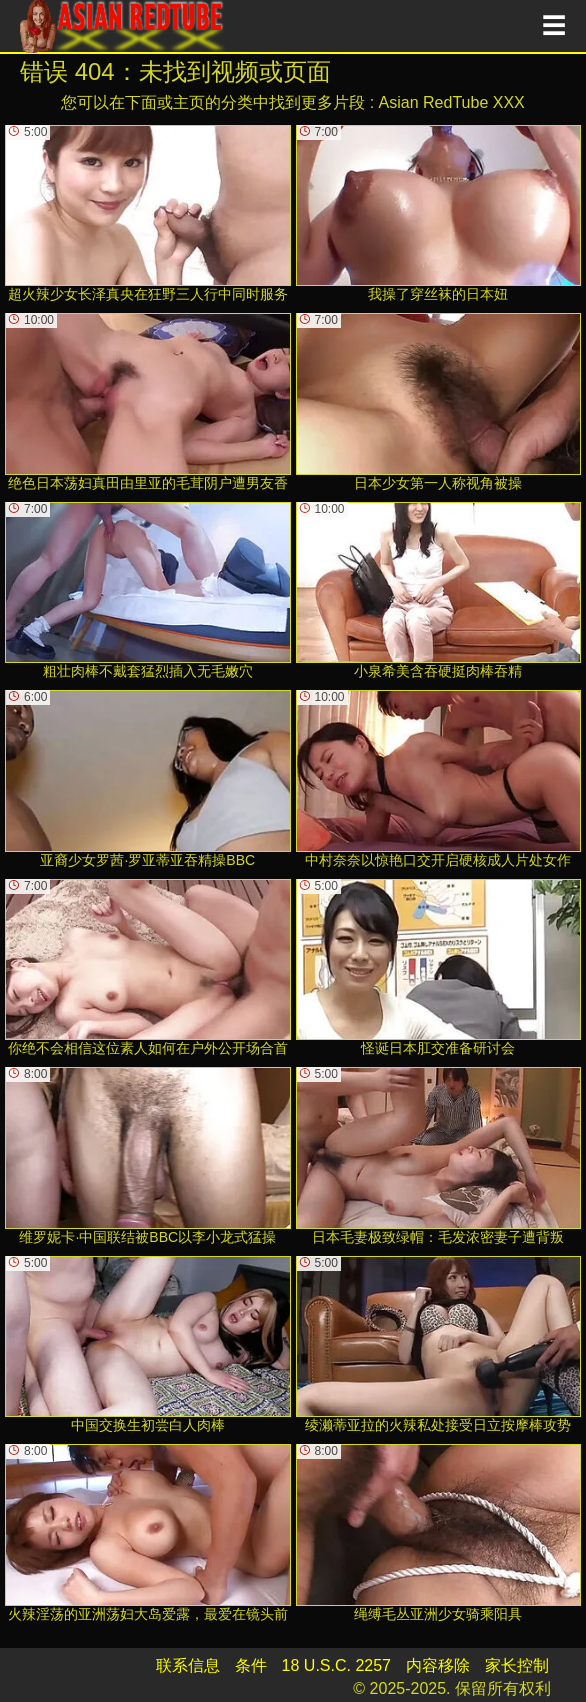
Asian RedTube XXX (452, 102)
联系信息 (188, 1665)
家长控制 (517, 1665)
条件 (251, 1665)
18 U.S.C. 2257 (336, 1665)
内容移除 (438, 1665)
